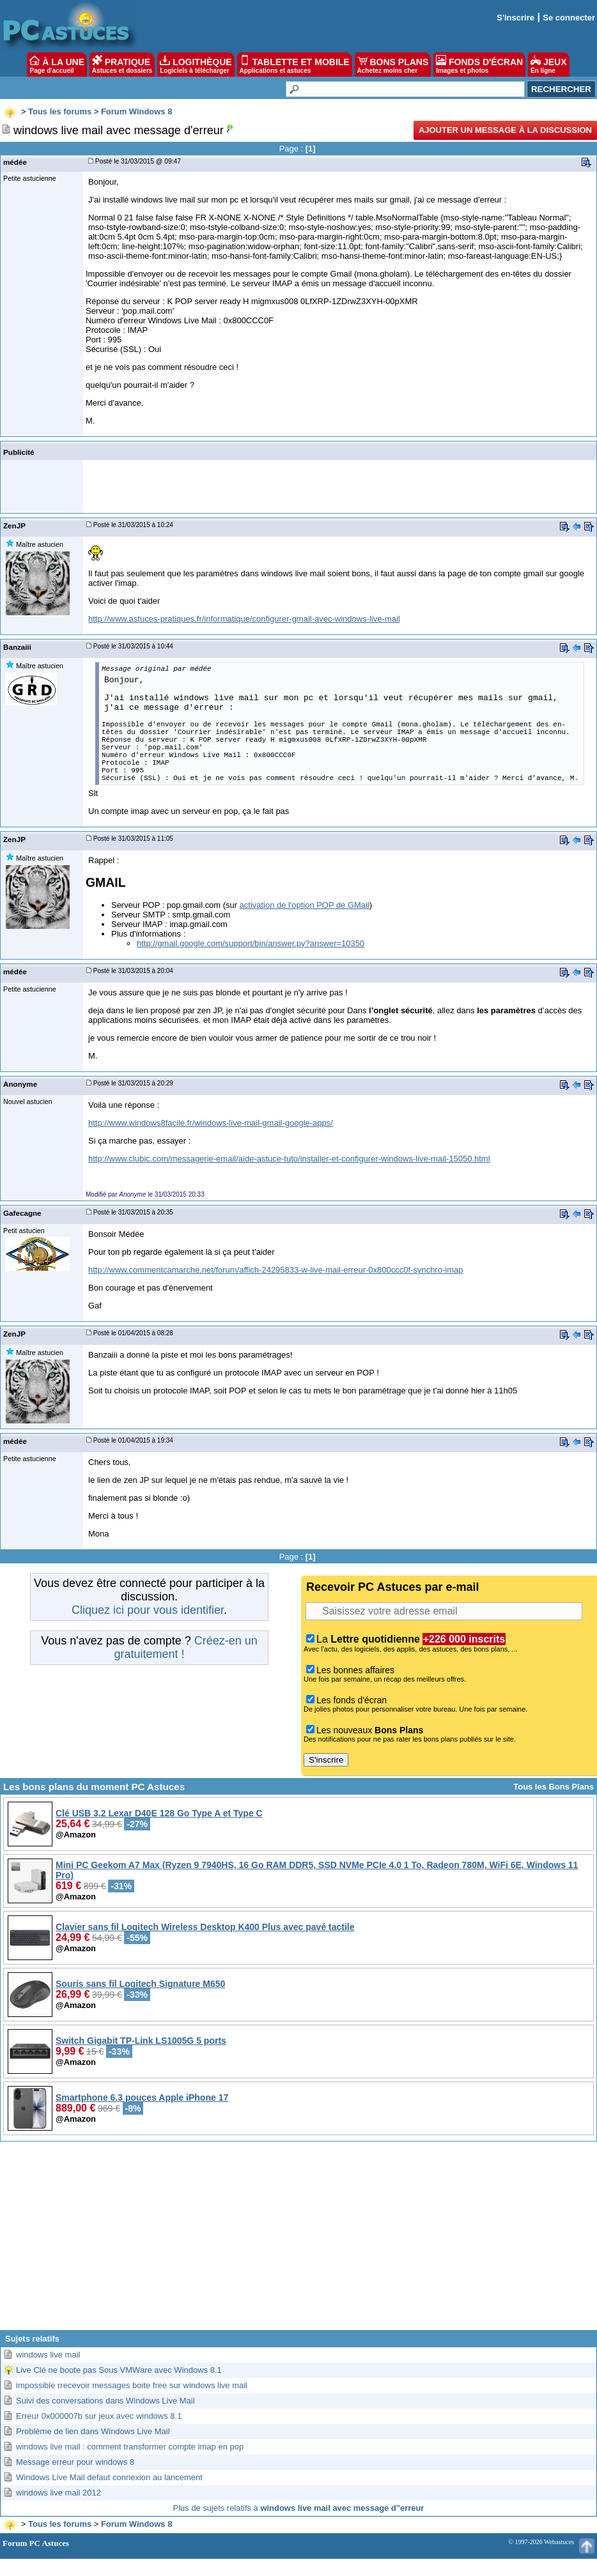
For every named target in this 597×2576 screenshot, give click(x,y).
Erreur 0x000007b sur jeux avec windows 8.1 (99, 2416)
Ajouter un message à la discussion (505, 130)
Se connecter (569, 17)
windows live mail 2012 (58, 2492)
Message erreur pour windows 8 (75, 2462)
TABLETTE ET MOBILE (295, 64)
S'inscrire (515, 17)
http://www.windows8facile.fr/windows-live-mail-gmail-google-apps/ (210, 1123)
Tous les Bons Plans (553, 1786)
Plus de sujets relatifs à (298, 2508)
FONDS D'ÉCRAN (479, 64)
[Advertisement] (298, 2240)
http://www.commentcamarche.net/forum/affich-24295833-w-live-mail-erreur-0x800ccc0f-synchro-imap (275, 1270)
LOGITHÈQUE (195, 64)
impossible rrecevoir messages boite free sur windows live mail (131, 2385)
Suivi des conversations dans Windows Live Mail (105, 2400)
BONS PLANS (393, 64)
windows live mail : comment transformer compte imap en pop (130, 2446)
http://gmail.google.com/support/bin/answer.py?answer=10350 (250, 943)
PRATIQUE (122, 64)
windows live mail (48, 2354)
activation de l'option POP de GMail (304, 905)
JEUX (548, 64)
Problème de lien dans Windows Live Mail (93, 2431)
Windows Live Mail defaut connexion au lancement (109, 2477)
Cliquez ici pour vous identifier (148, 1610)
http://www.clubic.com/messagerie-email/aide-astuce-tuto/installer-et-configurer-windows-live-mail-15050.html (289, 1158)
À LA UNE (56, 64)
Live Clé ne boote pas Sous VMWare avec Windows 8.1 (119, 2370)
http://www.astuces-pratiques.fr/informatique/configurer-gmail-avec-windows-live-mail (244, 619)
